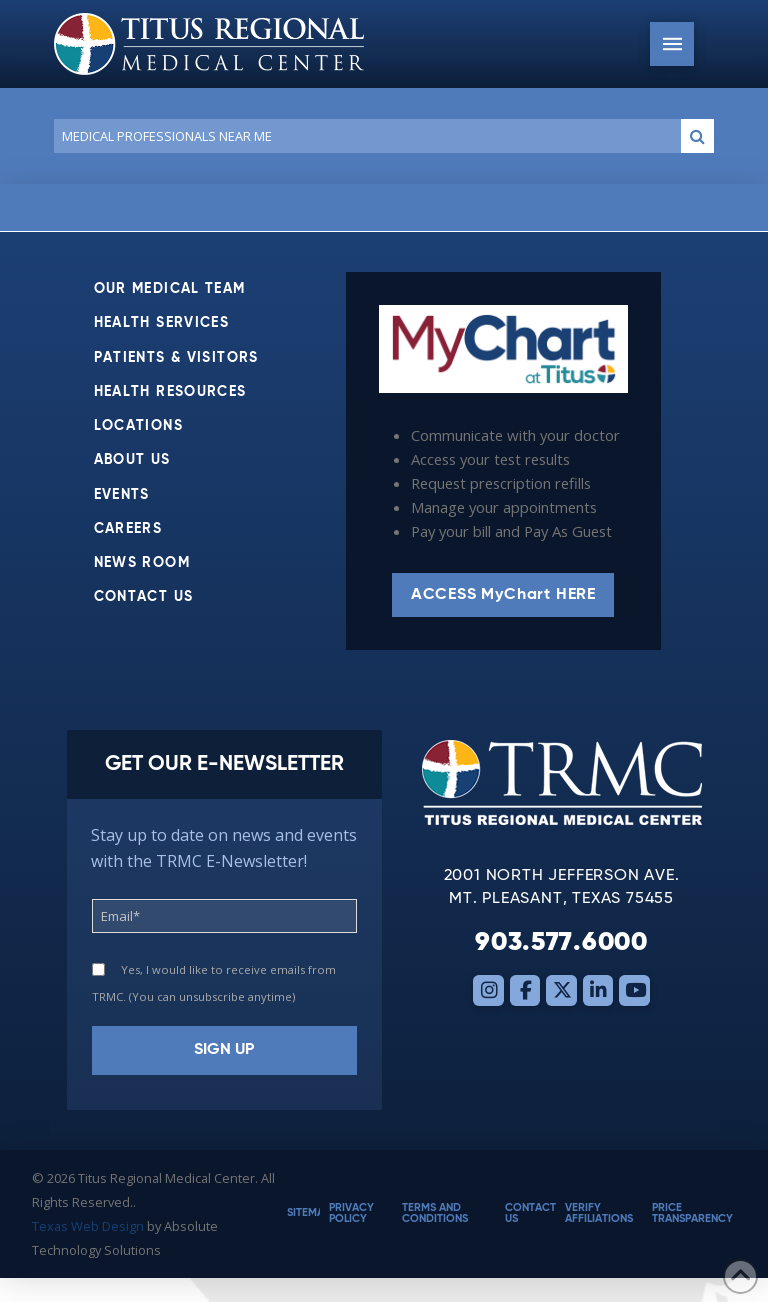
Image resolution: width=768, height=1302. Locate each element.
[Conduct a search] (363, 136)
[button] (672, 44)
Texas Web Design (88, 1226)
